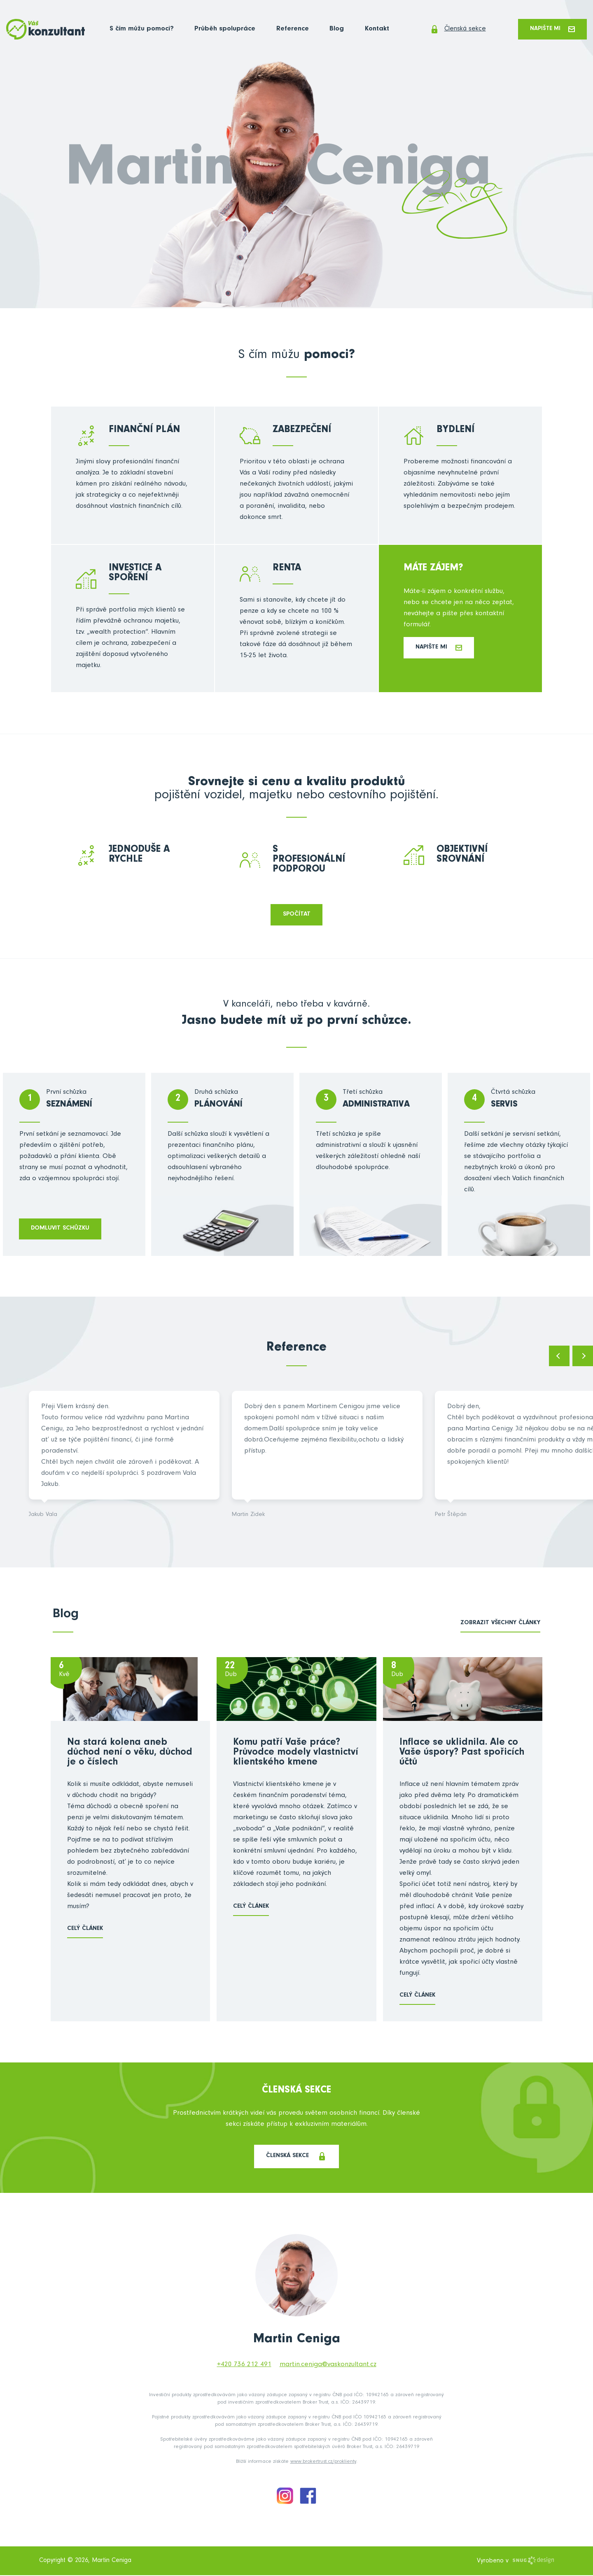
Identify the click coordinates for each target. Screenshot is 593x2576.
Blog (331, 29)
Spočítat (297, 915)
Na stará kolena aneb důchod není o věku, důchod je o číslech (129, 1754)
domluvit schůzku (61, 1229)
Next (582, 1356)
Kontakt (369, 29)
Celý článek (85, 1930)
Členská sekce (452, 30)
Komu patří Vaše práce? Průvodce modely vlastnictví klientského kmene (295, 1754)
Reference (289, 29)
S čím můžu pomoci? (142, 29)
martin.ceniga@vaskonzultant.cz (328, 2366)
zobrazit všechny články (500, 1624)
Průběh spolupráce (223, 29)
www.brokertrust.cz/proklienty (323, 2463)
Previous (559, 1356)
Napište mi (551, 29)
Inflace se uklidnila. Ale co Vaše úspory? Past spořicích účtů (461, 1754)
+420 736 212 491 (244, 2366)
